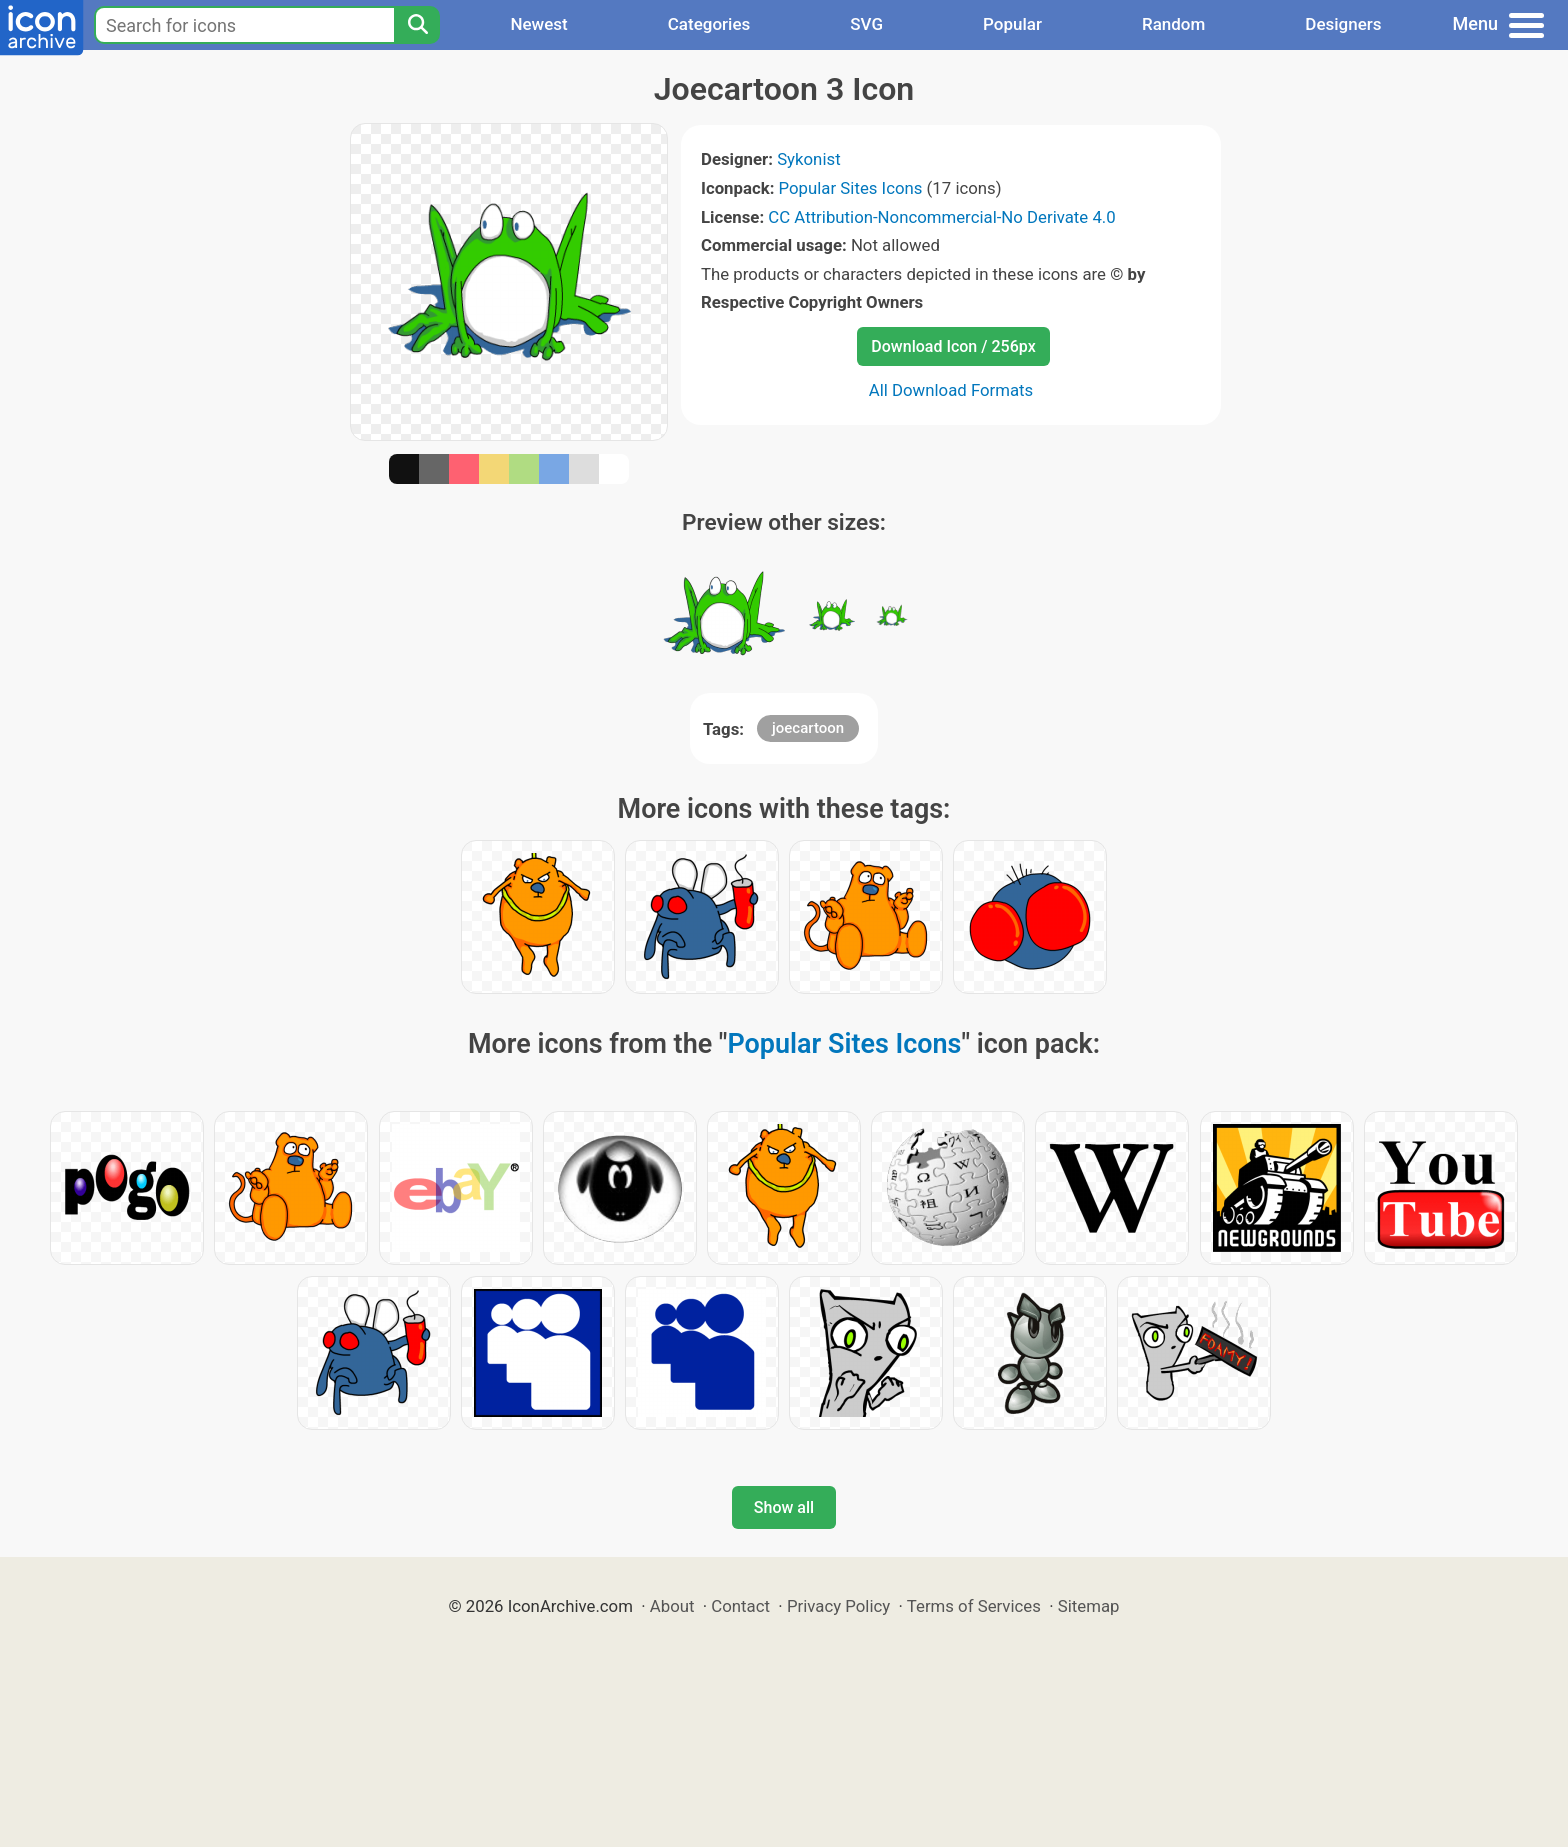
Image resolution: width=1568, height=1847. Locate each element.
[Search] (417, 25)
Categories (709, 24)
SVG (866, 24)
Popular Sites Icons (851, 188)
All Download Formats (951, 390)
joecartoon (808, 728)
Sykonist (808, 159)
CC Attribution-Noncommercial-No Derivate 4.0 (941, 217)
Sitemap (1089, 1606)
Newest (538, 24)
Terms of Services (974, 1606)
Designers (1343, 24)
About (672, 1606)
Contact (740, 1606)
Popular (1012, 24)
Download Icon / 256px (953, 346)
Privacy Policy (838, 1606)
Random (1173, 24)
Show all (784, 1507)
